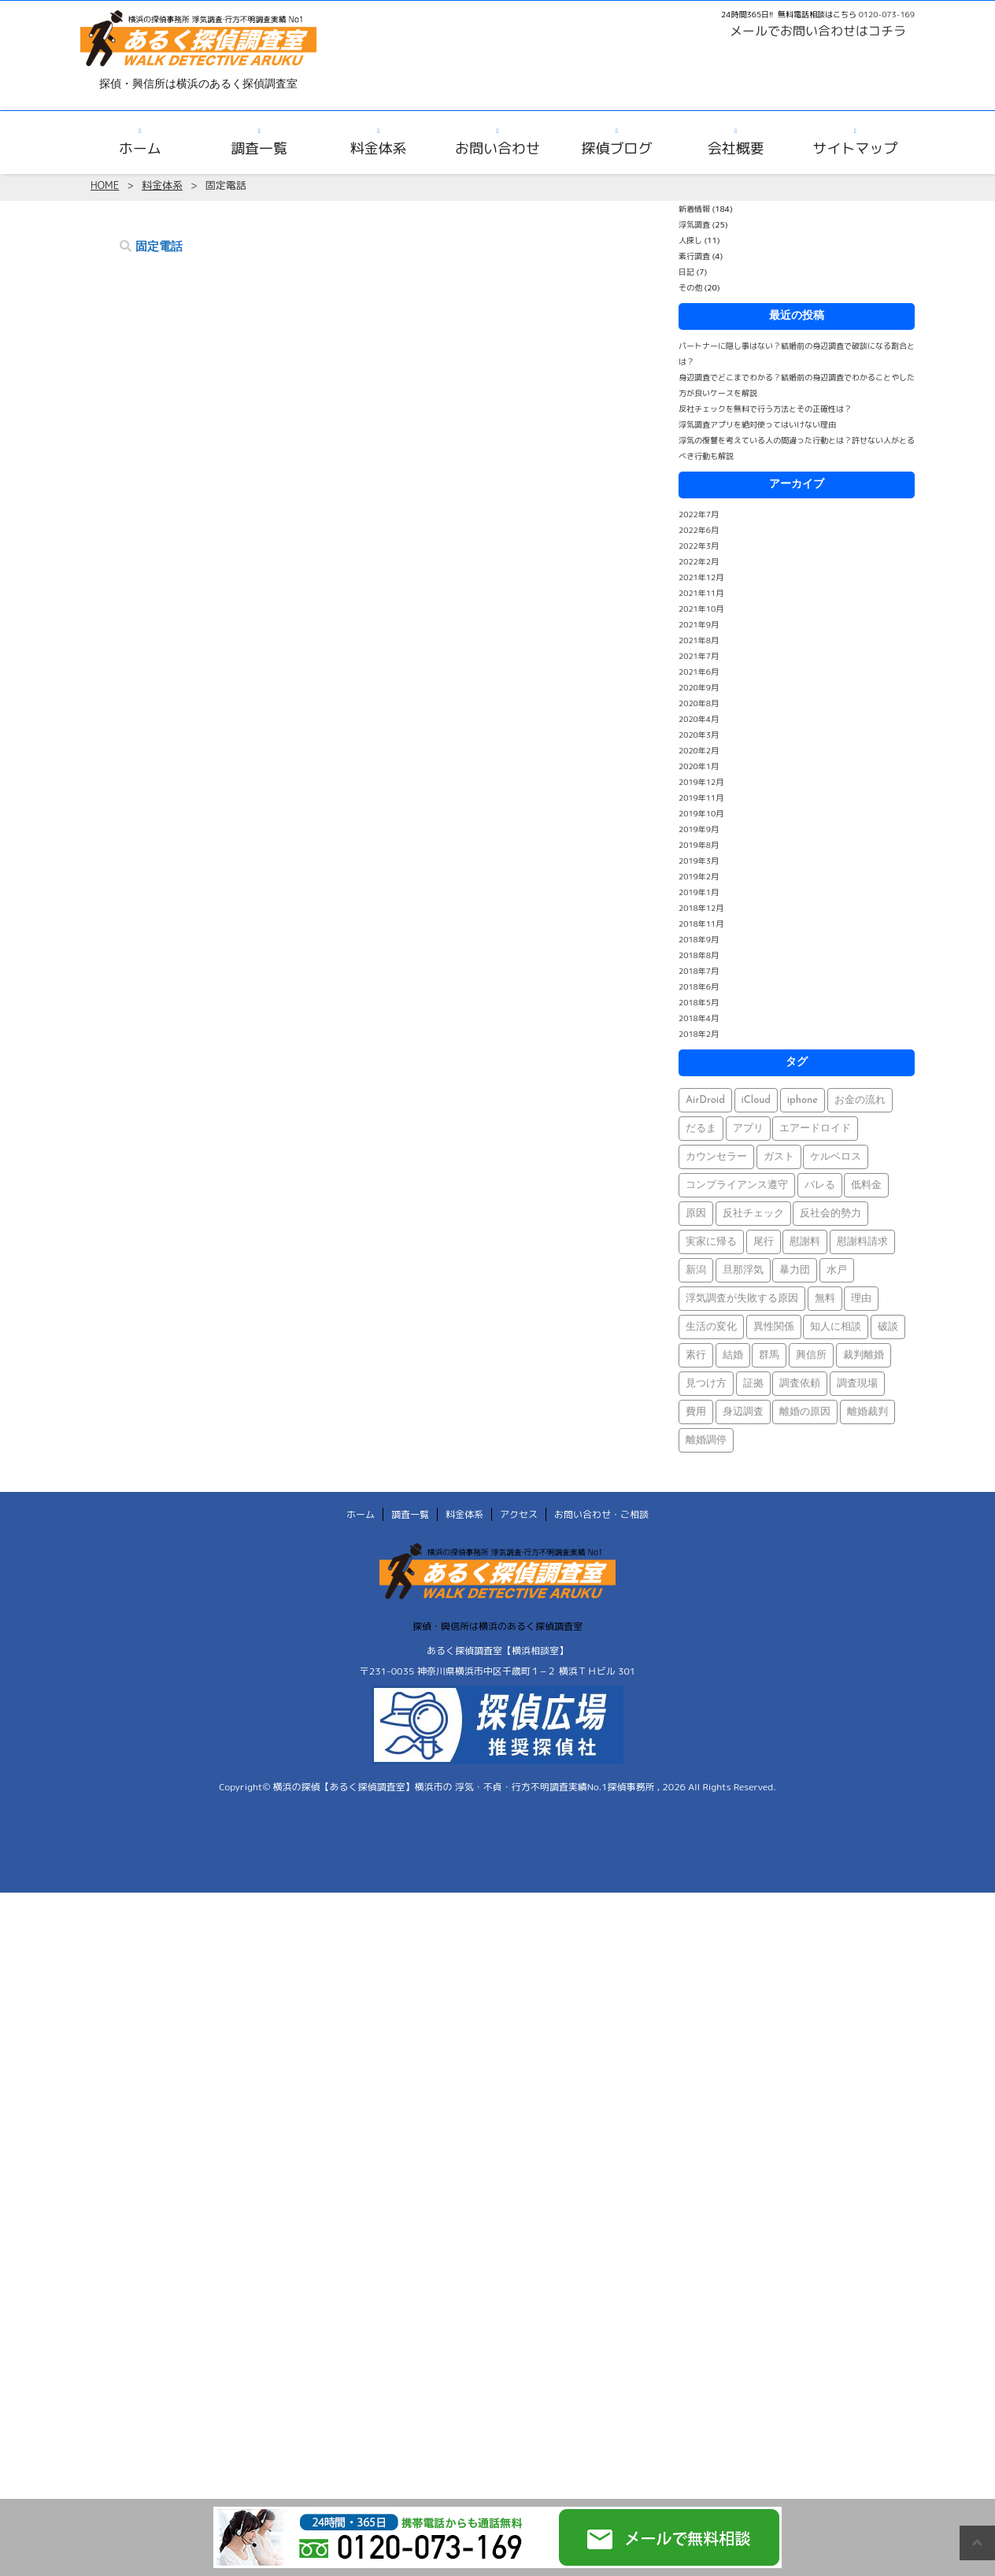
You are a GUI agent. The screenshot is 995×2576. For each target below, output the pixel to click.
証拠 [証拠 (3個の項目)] (753, 1384)
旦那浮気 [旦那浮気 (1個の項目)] (743, 1270)
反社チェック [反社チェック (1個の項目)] (753, 1213)
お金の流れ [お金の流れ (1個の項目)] (860, 1100)
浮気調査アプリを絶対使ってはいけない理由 (757, 424)
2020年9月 (699, 687)
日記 (686, 271)
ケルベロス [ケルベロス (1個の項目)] (835, 1157)
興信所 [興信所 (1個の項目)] (811, 1355)
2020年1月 (699, 766)
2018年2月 (699, 1033)
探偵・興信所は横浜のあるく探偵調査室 (497, 1626)
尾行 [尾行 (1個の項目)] (763, 1242)
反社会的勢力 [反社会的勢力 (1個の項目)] (830, 1213)
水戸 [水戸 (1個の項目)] (837, 1270)
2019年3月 (699, 860)
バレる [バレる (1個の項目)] (820, 1185)
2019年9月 (699, 829)
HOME (105, 185)
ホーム (140, 148)
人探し (690, 240)
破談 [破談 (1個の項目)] (888, 1327)
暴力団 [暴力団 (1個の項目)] (794, 1270)
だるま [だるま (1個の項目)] (701, 1128)
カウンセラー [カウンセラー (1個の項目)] (716, 1157)
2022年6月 (699, 529)
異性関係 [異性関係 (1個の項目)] (773, 1327)
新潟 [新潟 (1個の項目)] (696, 1270)
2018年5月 (699, 1002)
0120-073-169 (887, 14)
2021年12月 (701, 577)
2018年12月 (701, 907)
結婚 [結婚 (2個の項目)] (733, 1355)
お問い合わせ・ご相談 (601, 1514)
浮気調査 (694, 224)
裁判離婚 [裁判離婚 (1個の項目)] (863, 1355)
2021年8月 (699, 640)
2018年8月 (699, 954)
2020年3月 (699, 734)
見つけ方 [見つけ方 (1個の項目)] (706, 1384)
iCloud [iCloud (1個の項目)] (756, 1100)
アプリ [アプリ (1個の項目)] (748, 1128)
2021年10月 (701, 608)
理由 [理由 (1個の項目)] (861, 1299)
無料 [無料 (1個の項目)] (825, 1299)
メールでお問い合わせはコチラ (818, 30)
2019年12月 (701, 781)
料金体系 (378, 148)
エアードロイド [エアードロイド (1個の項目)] (815, 1128)
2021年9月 (699, 624)
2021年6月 (699, 671)
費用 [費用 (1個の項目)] (696, 1412)
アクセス (519, 1514)
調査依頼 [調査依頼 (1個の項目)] (799, 1384)
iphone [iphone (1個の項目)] (802, 1100)
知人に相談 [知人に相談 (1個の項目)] (835, 1327)
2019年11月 (701, 797)
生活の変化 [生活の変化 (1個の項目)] (711, 1327)
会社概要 (736, 148)
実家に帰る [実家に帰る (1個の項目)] (711, 1242)
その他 (690, 287)
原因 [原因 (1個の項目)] (696, 1213)
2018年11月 (701, 923)
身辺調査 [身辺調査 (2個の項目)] (743, 1412)
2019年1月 (699, 892)
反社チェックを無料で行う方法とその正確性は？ (765, 408)
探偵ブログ (616, 148)
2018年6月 (699, 986)
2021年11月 (701, 592)
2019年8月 (699, 844)
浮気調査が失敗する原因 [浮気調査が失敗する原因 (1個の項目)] (742, 1299)
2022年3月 (699, 545)
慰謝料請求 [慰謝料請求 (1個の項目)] (862, 1242)
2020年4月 (699, 718)
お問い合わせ (497, 148)
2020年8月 (699, 703)
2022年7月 (699, 514)
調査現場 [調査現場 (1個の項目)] (857, 1384)
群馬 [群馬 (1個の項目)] (769, 1355)
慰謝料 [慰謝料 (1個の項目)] (805, 1242)
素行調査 (694, 255)
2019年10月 (701, 813)
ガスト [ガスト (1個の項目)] (779, 1157)
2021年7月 (699, 655)
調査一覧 (259, 148)
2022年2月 (699, 561)
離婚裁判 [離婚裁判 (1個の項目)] (867, 1412)
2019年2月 (699, 876)
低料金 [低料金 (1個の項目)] (866, 1185)
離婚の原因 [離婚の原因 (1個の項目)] (804, 1412)
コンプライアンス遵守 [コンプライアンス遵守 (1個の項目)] (737, 1185)
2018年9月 (699, 939)
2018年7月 (699, 970)
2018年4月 (699, 1017)
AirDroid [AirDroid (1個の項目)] (705, 1100)
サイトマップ (854, 148)
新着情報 (694, 208)
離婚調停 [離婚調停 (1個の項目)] (706, 1440)
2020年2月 (699, 750)
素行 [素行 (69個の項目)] (696, 1355)
